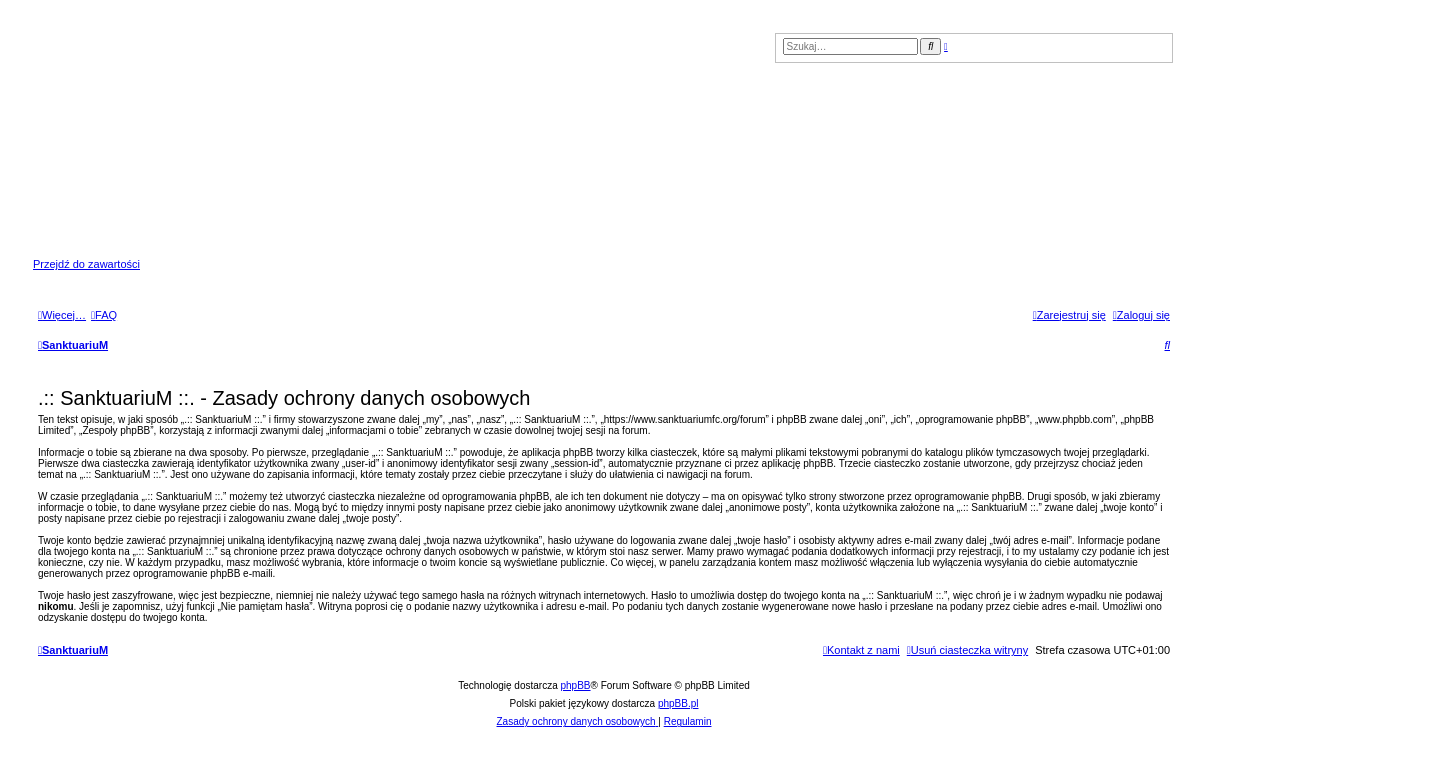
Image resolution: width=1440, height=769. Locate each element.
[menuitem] (104, 315)
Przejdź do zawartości (86, 264)
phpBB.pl (678, 703)
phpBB (576, 685)
